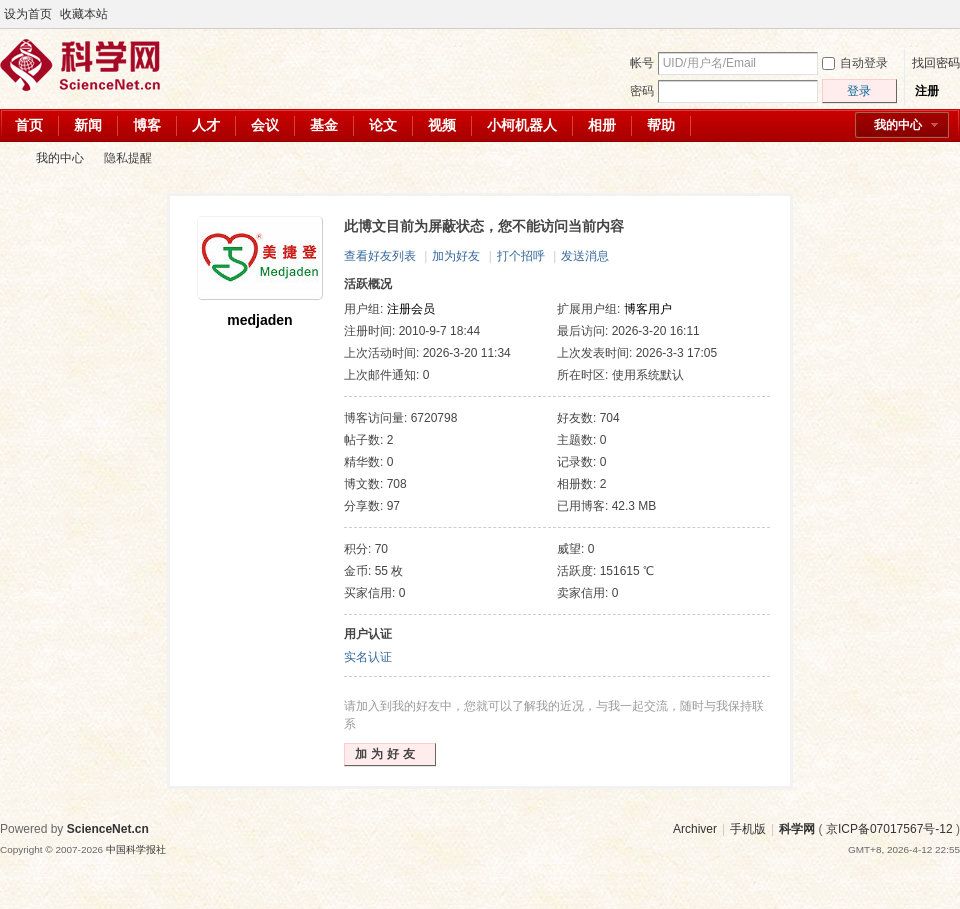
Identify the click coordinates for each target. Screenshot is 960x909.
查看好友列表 (380, 256)
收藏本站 (84, 14)
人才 (206, 125)
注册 (927, 91)
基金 (324, 125)
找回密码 (936, 63)
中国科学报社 (136, 849)
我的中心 (898, 125)
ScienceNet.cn (108, 829)
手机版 (748, 829)
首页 (29, 125)
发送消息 (585, 256)
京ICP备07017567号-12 (889, 829)
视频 (442, 125)
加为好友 (456, 256)
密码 (642, 91)
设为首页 (28, 14)
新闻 (88, 125)
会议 (265, 125)
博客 (147, 125)
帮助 (661, 125)
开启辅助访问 (932, 14)
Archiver (695, 829)
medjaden (259, 320)
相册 (602, 125)
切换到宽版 (948, 14)
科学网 (8, 158)
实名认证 (368, 657)
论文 (383, 125)
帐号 (642, 63)
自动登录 (855, 63)
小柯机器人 (522, 125)
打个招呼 (521, 256)
